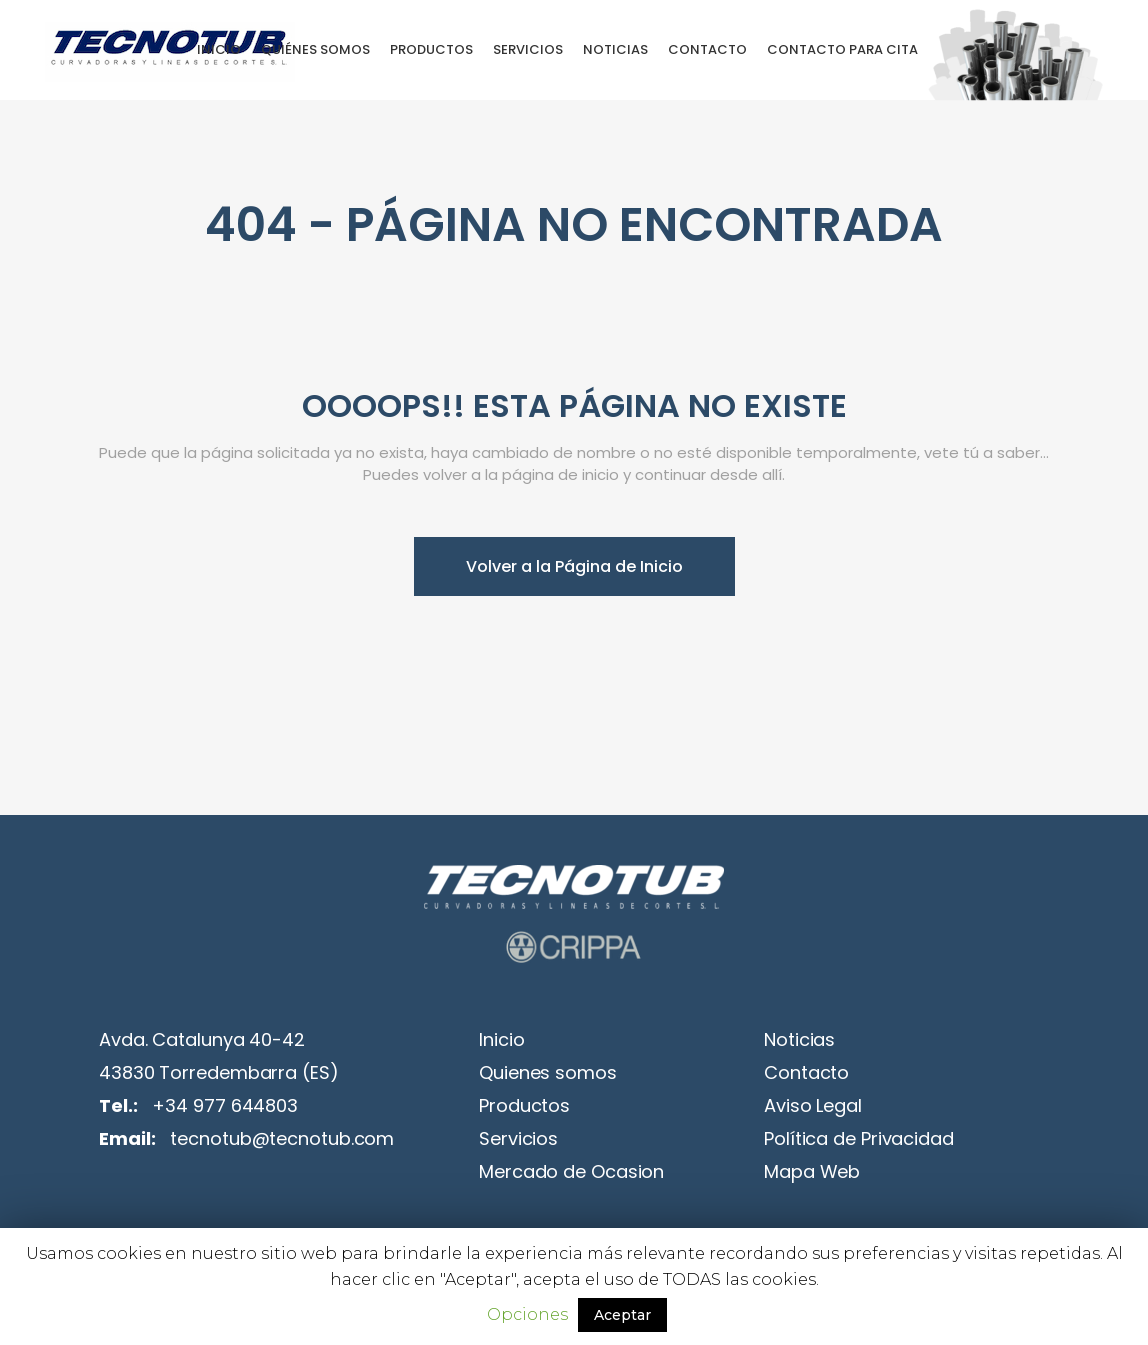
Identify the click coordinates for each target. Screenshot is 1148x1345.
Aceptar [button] (622, 1315)
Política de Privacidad (859, 1138)
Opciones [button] (527, 1314)
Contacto (806, 1072)
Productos (524, 1105)
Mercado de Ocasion (571, 1171)
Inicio (501, 1039)
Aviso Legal (813, 1105)
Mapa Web (812, 1171)
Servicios (518, 1138)
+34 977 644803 (225, 1105)
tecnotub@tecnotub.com (282, 1138)
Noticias (799, 1039)
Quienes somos (548, 1072)
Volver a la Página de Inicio (574, 566)
